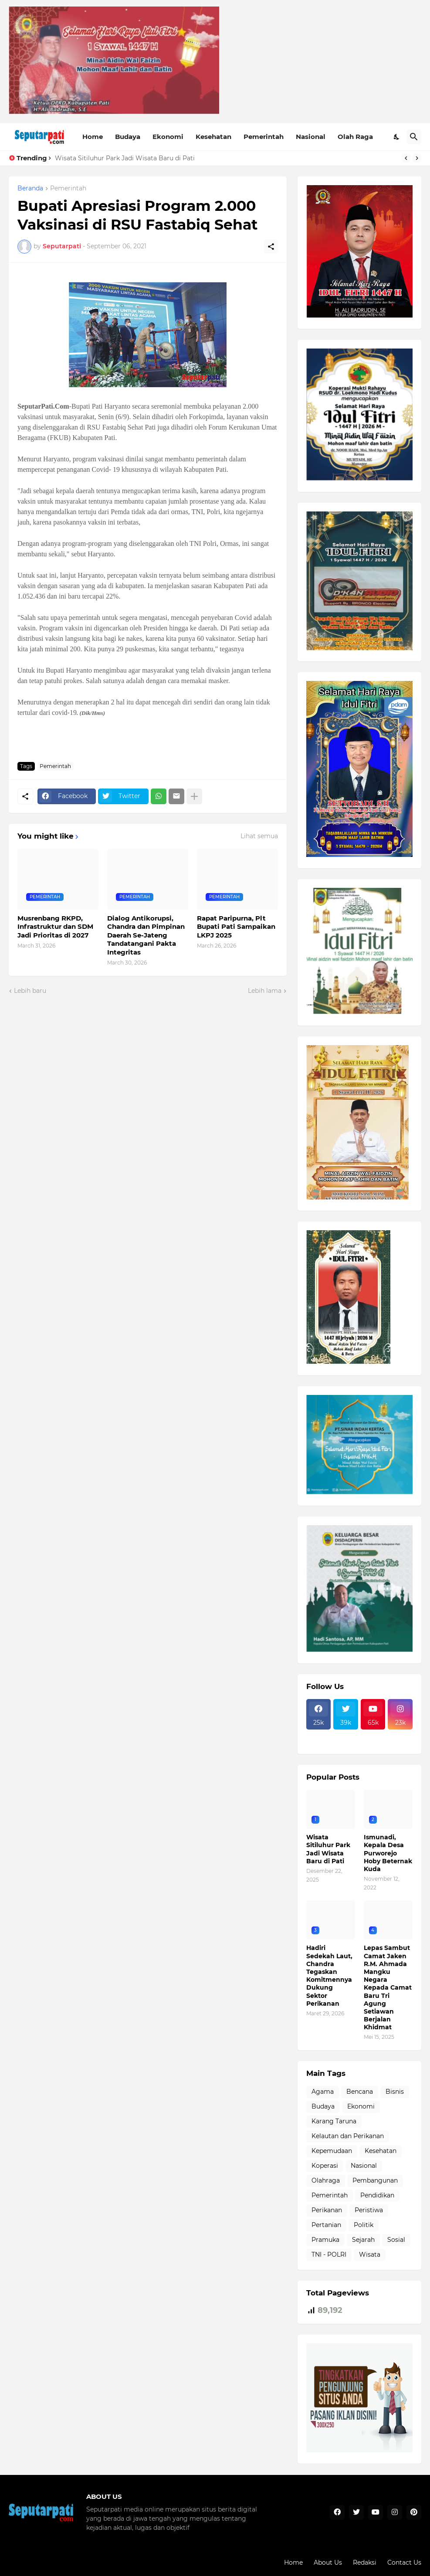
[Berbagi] (271, 247)
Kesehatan (213, 136)
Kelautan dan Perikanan (347, 2136)
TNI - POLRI (328, 2254)
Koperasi (324, 2166)
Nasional (310, 136)
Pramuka (325, 2240)
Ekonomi (167, 136)
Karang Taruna (333, 2121)
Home (92, 136)
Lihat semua (259, 836)
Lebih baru (30, 991)
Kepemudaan (331, 2151)
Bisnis (395, 2091)
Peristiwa (369, 2210)
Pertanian (326, 2225)
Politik (363, 2225)
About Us (328, 2562)
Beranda (30, 188)
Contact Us (404, 2562)
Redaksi (364, 2562)
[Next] (417, 158)
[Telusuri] (413, 136)
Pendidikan (377, 2195)
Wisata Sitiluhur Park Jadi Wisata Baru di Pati (125, 158)
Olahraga (325, 2180)
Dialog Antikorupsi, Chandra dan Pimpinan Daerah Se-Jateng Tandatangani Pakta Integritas (146, 935)
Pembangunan (375, 2180)
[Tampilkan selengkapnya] (194, 796)
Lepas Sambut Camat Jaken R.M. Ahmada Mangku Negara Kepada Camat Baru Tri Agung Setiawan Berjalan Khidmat (388, 1987)
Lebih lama (264, 991)
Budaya (127, 136)
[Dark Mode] (396, 136)
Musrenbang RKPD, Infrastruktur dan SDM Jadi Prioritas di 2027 (55, 926)
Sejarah (363, 2240)
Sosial (396, 2240)
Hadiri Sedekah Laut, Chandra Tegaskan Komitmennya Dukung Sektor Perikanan (329, 1975)
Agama (322, 2091)
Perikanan (326, 2210)
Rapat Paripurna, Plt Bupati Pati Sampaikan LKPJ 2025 (236, 926)
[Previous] (406, 158)
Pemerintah (264, 136)
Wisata (369, 2254)
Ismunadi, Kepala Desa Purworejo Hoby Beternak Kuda (388, 1853)
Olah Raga (355, 136)
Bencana (359, 2091)
